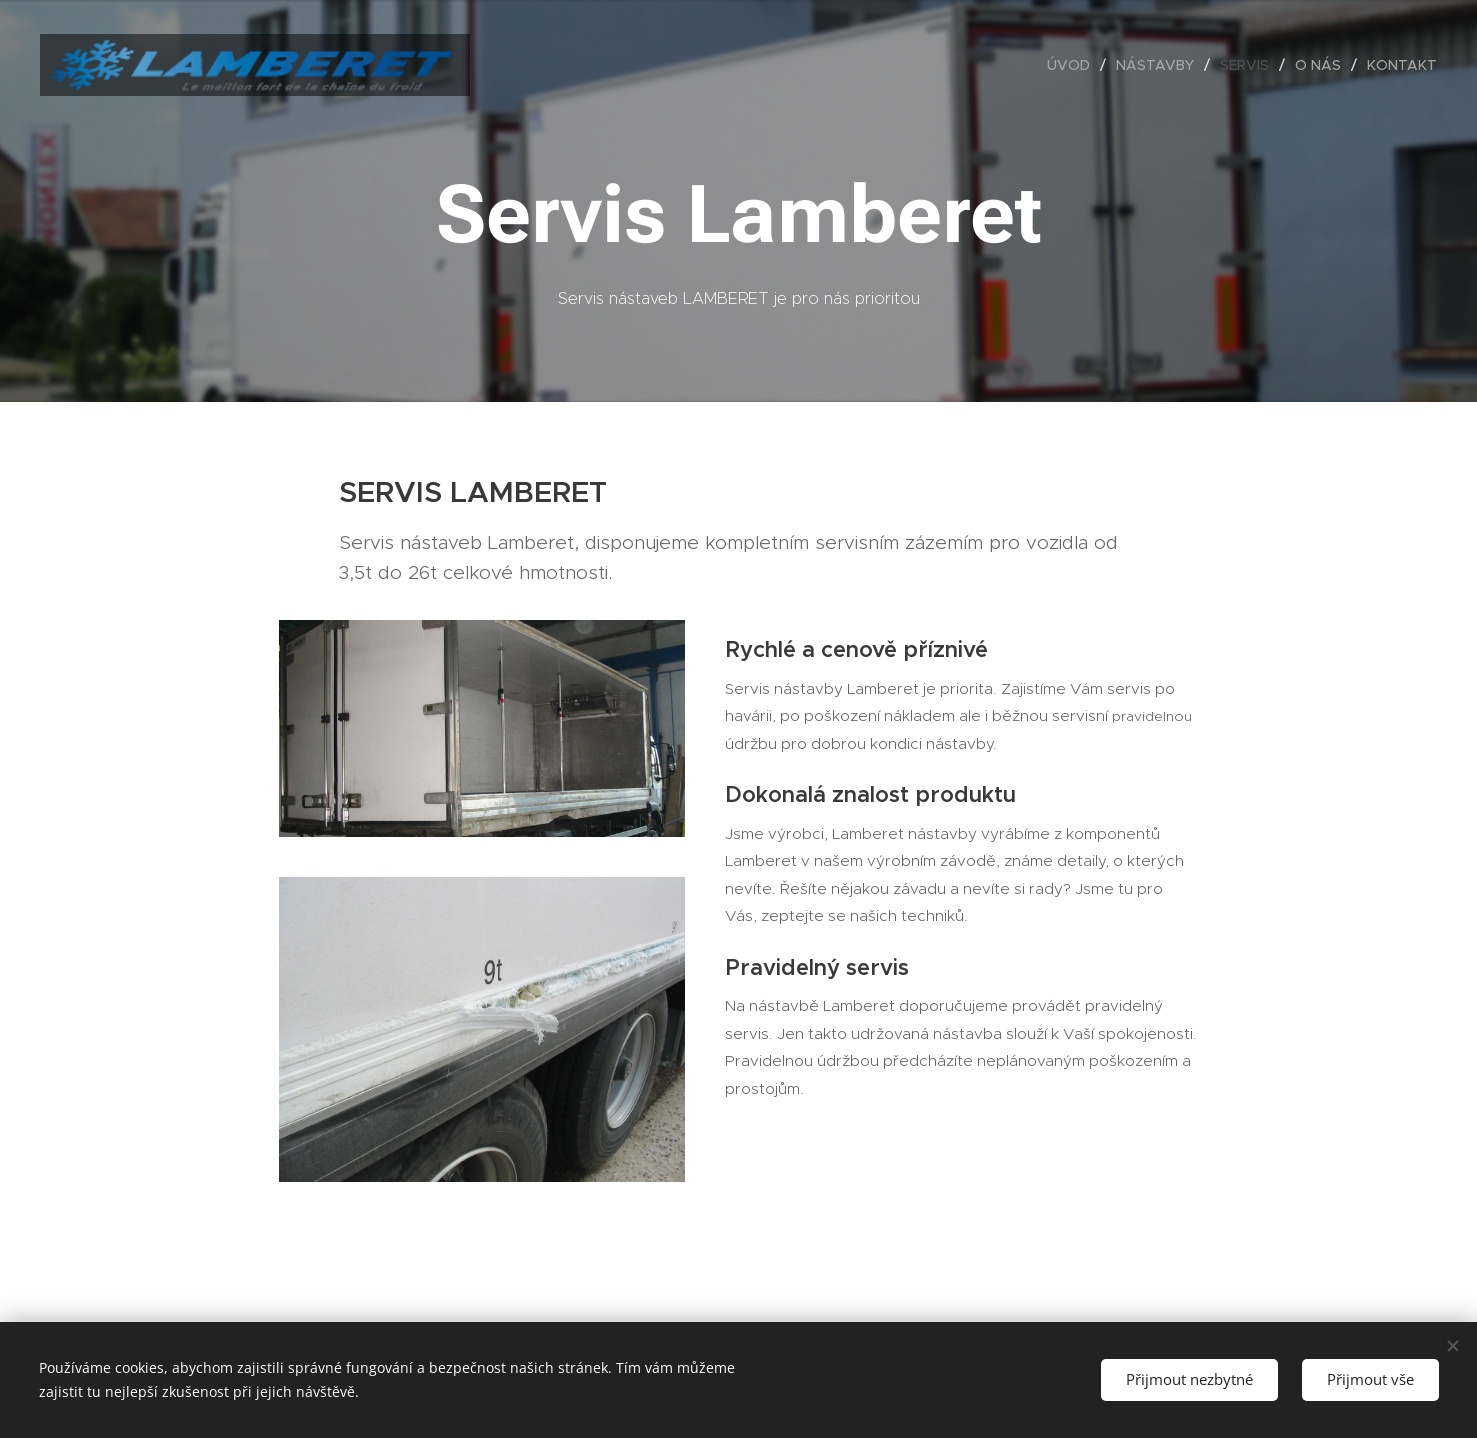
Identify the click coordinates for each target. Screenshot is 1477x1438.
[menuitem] (1074, 65)
